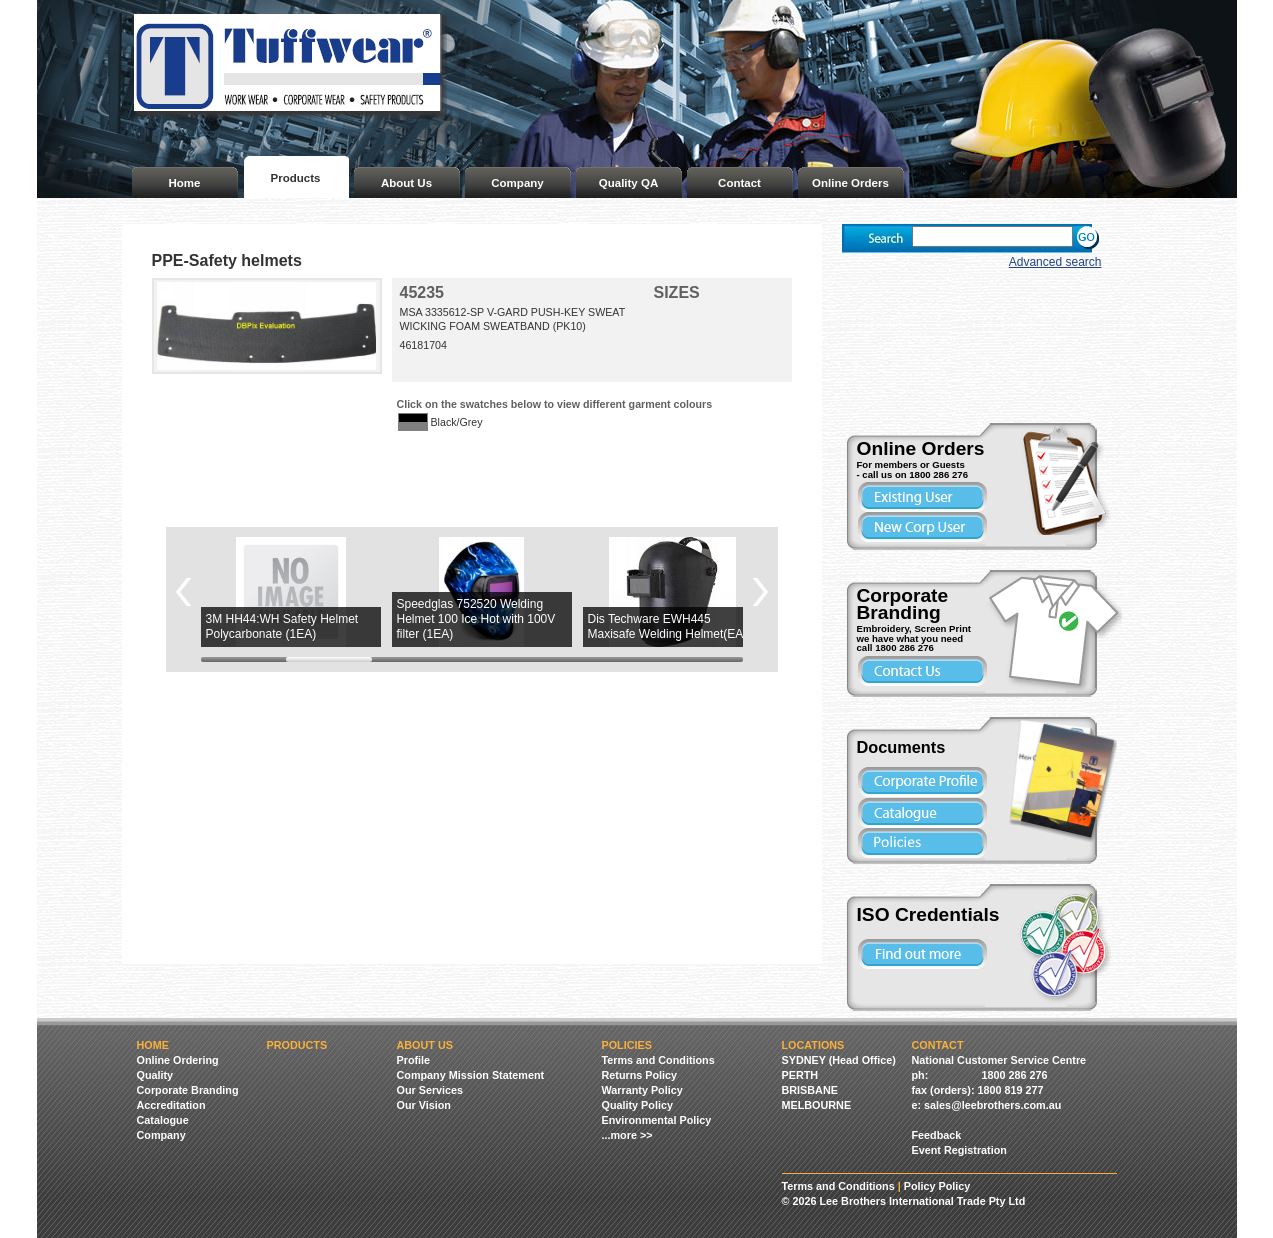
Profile (414, 1060)
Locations (813, 1045)
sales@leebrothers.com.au (992, 1105)
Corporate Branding (188, 1090)
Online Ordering (178, 1060)
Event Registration (959, 1150)
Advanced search (1055, 262)
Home (185, 183)
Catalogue (163, 1120)
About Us (406, 183)
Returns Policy (640, 1075)
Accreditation (171, 1105)
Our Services (430, 1090)
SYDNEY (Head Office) (839, 1060)
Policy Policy (937, 1186)
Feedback (937, 1135)
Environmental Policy (657, 1120)
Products (296, 178)
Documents (901, 747)
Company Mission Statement (471, 1075)
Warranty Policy (642, 1090)
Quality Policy (637, 1105)
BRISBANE (810, 1090)
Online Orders (850, 183)
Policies (627, 1045)
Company (517, 183)
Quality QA (629, 183)
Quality (155, 1075)
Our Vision (424, 1105)
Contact (739, 183)
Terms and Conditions (658, 1060)
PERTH (800, 1075)
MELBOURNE (817, 1105)
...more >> (627, 1135)
